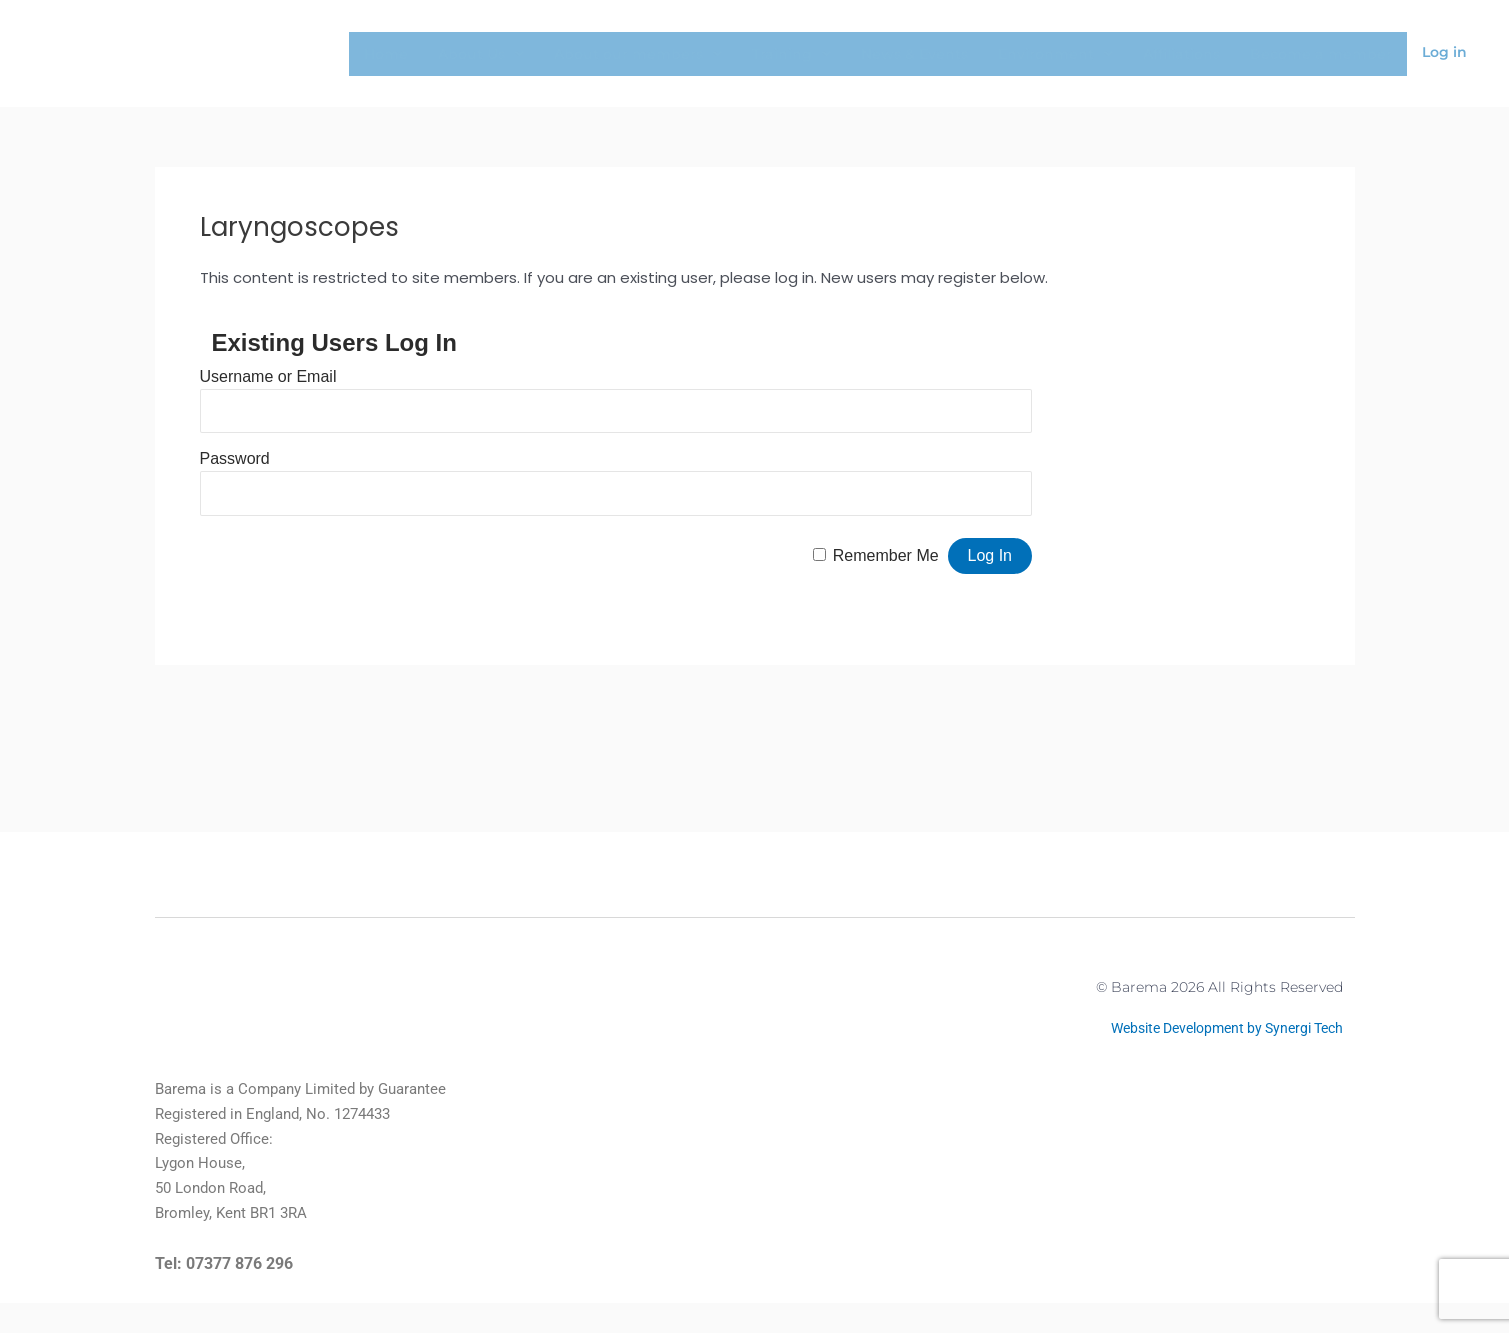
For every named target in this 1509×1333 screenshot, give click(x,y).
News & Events (914, 54)
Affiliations (1181, 54)
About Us (481, 54)
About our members (638, 54)
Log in (1444, 52)
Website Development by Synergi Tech (1216, 1044)
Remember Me (886, 555)
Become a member (1321, 54)
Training (791, 54)
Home (386, 54)
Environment (1055, 54)
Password (235, 458)
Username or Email (268, 376)
